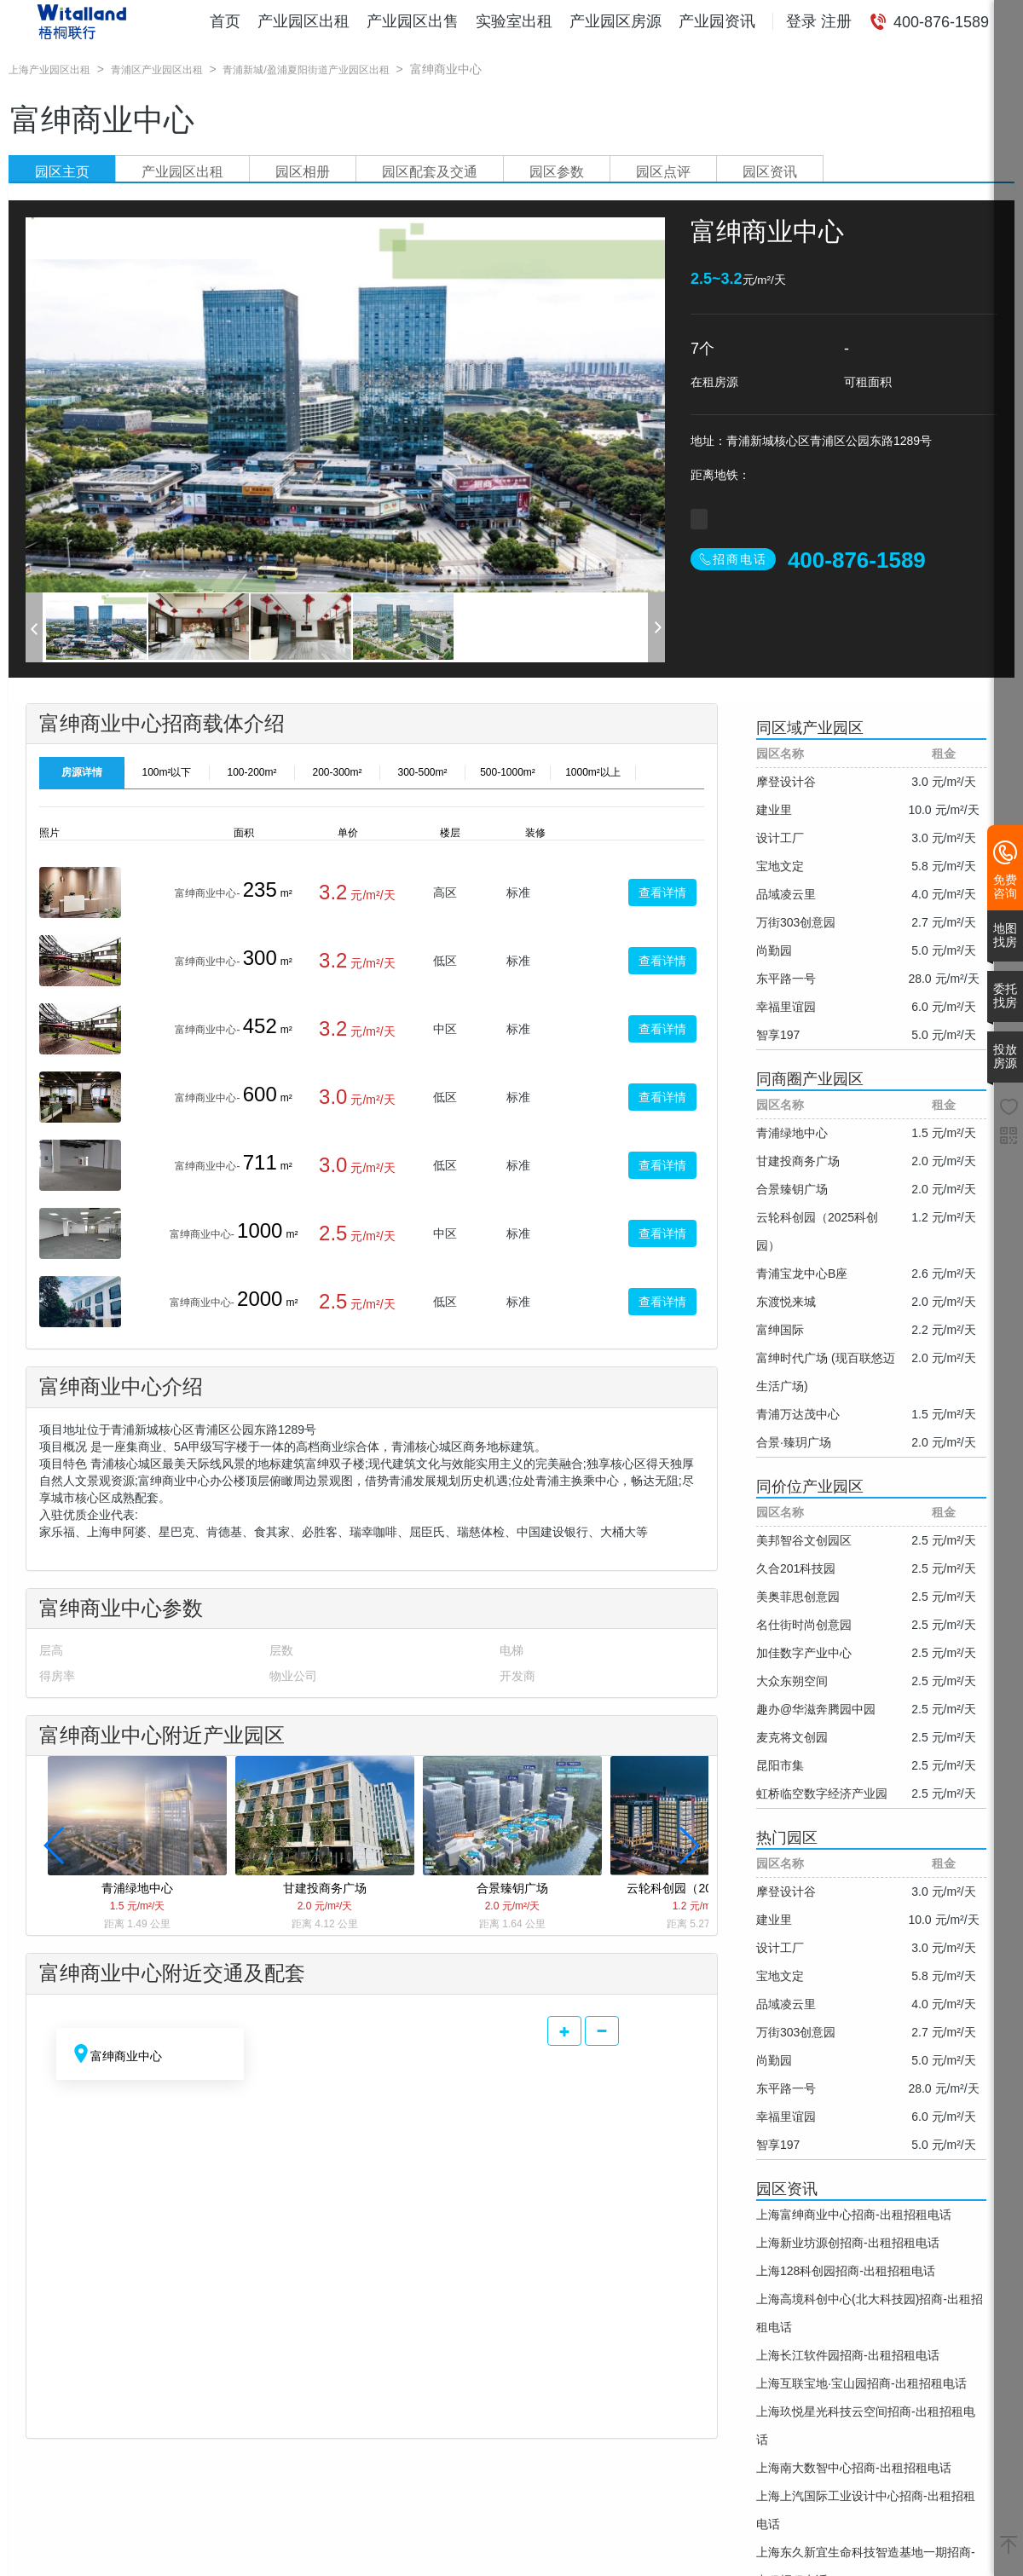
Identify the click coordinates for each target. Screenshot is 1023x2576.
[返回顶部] (1008, 2546)
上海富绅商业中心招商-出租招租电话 (853, 2214)
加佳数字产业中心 (804, 1653)
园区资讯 (770, 172)
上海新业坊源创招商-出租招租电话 (847, 2243)
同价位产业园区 (810, 1486)
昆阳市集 (780, 1765)
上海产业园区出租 (49, 70)
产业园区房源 (615, 21)
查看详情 (662, 892)
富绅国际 (780, 1330)
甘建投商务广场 (798, 1161)
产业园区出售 (413, 21)
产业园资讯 (717, 21)
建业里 (774, 810)
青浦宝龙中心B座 (801, 1273)
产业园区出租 (303, 21)
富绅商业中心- (207, 893)
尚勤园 (774, 950)
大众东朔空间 (792, 1681)
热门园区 (787, 1837)
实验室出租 (514, 21)
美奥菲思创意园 (798, 1596)
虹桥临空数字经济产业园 (821, 1793)
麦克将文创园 (792, 1737)
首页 (225, 21)
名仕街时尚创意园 (804, 1625)
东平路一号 (786, 978)
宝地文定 (780, 866)
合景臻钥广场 (792, 1189)
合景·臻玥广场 (793, 1442)
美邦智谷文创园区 (804, 1540)
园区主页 (62, 172)
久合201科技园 (795, 1568)
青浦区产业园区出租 (157, 70)
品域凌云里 (786, 894)
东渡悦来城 (786, 1301)
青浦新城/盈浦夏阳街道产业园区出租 (306, 70)
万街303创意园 (795, 922)
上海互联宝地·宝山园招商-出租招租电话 (861, 2383)
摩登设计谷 (786, 781)
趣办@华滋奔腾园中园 (816, 1709)
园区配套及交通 (429, 172)
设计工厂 (780, 838)
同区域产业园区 (810, 727)
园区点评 (663, 172)
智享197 (778, 1035)
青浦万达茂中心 (798, 1414)
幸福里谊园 (786, 1007)
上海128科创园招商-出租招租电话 (845, 2271)
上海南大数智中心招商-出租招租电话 (853, 2468)
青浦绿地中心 (792, 1133)
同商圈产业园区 (810, 1079)
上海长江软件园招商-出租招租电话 (847, 2355)
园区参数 (556, 172)
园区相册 (302, 172)
